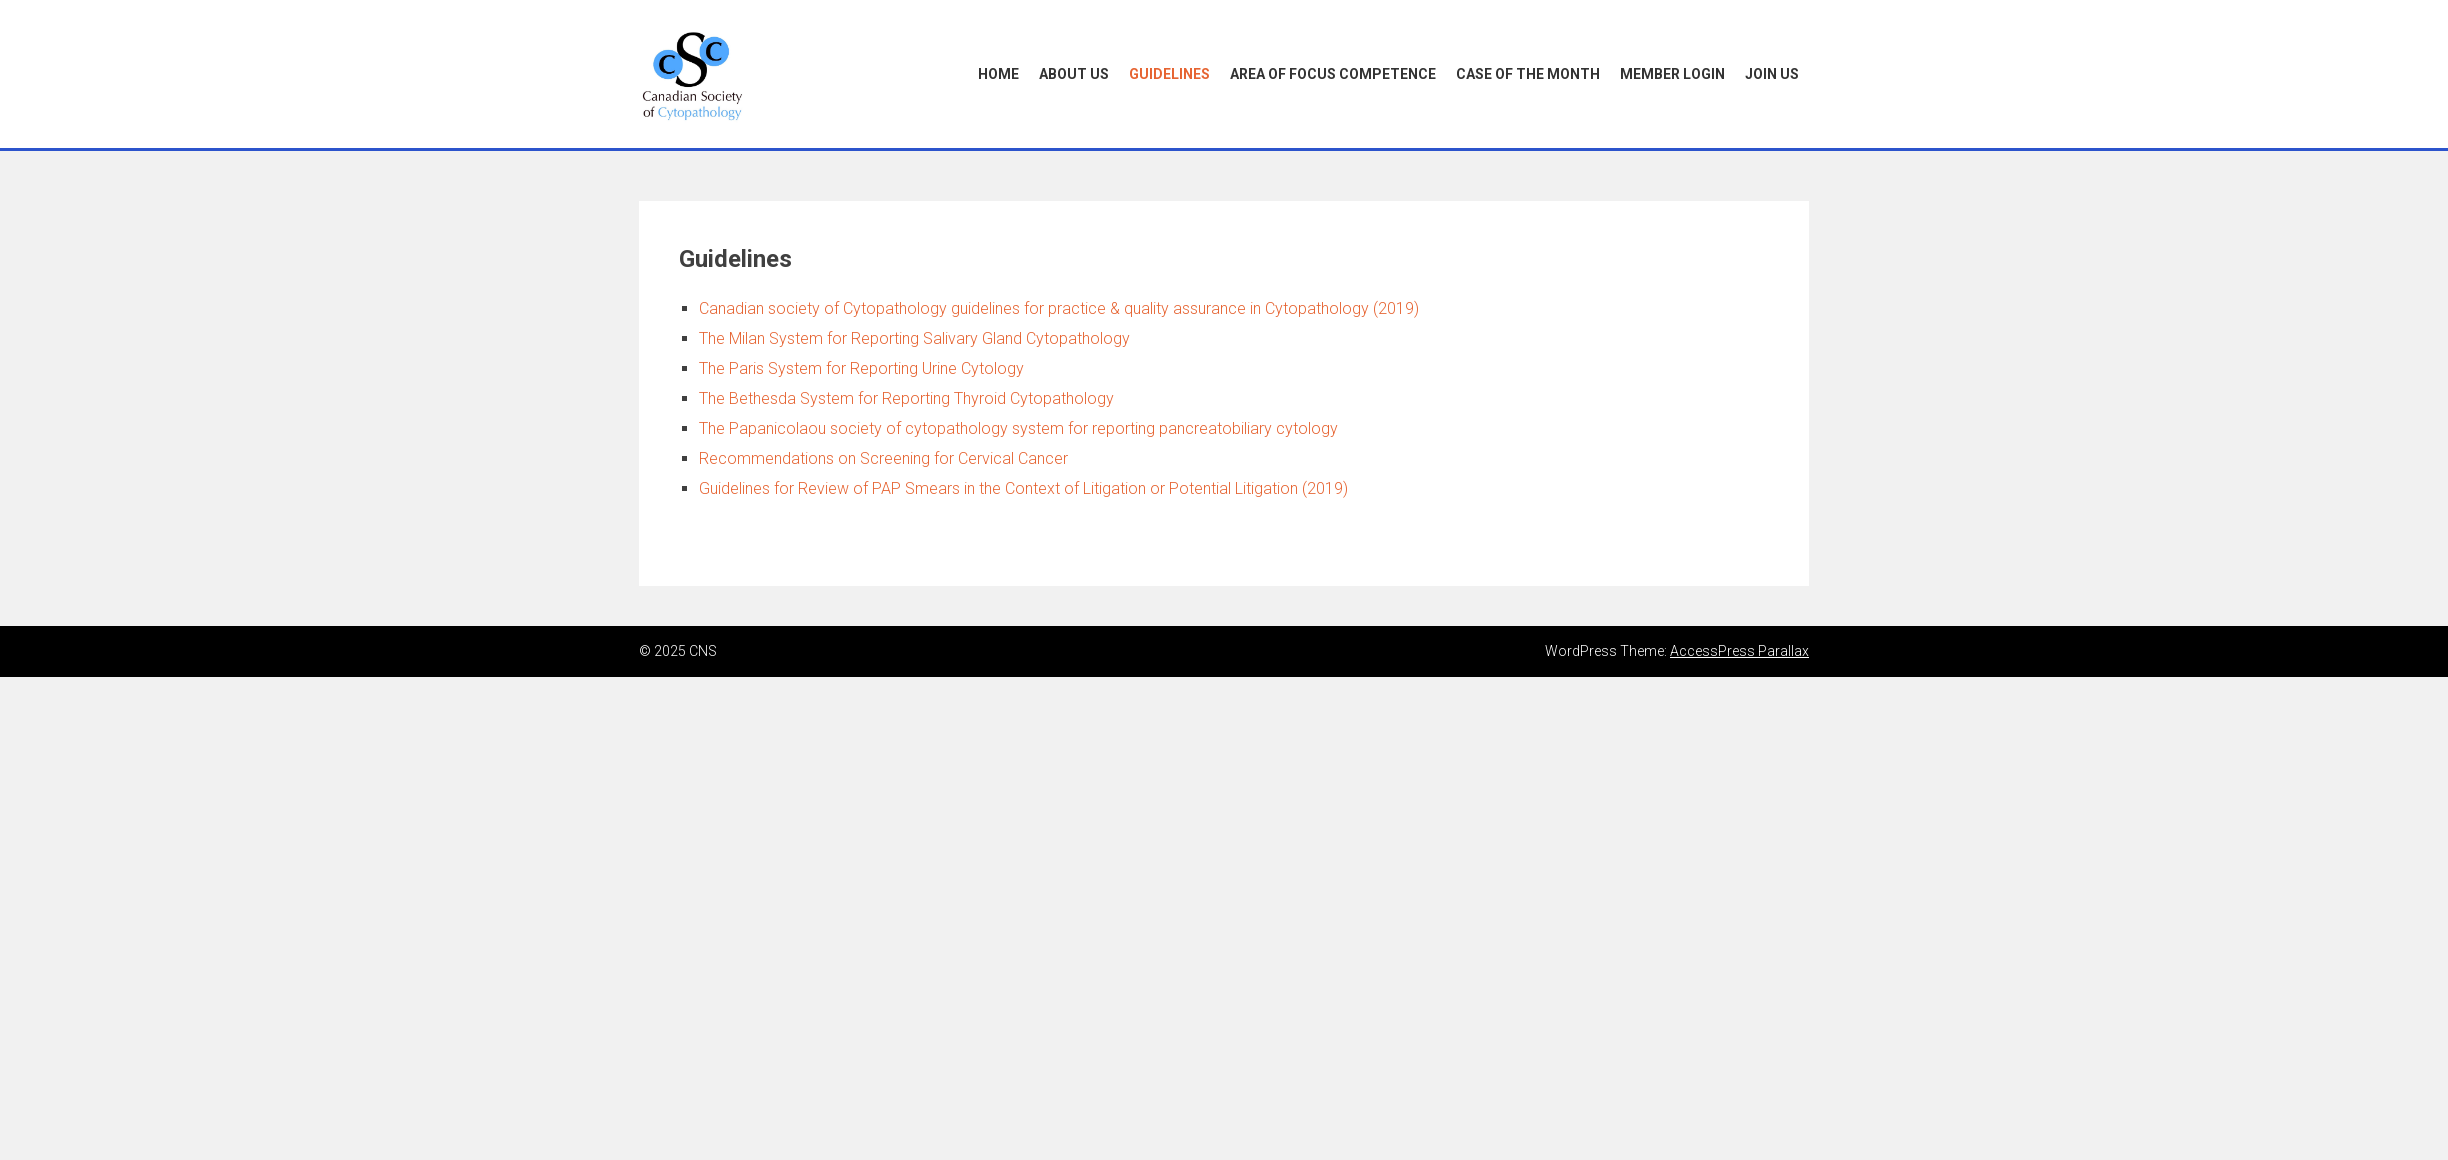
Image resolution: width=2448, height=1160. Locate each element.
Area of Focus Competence (1333, 74)
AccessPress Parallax (1739, 651)
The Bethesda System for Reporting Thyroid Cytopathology (906, 398)
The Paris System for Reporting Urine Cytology (861, 368)
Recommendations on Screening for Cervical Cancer (883, 458)
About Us (1074, 74)
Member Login (1672, 74)
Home (998, 74)
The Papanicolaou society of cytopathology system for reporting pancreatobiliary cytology (1018, 428)
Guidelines (1169, 74)
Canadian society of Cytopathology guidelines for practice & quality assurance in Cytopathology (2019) (1059, 308)
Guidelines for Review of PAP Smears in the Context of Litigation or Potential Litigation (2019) (1023, 488)
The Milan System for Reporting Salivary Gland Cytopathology (914, 338)
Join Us (1772, 74)
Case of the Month (1528, 74)
